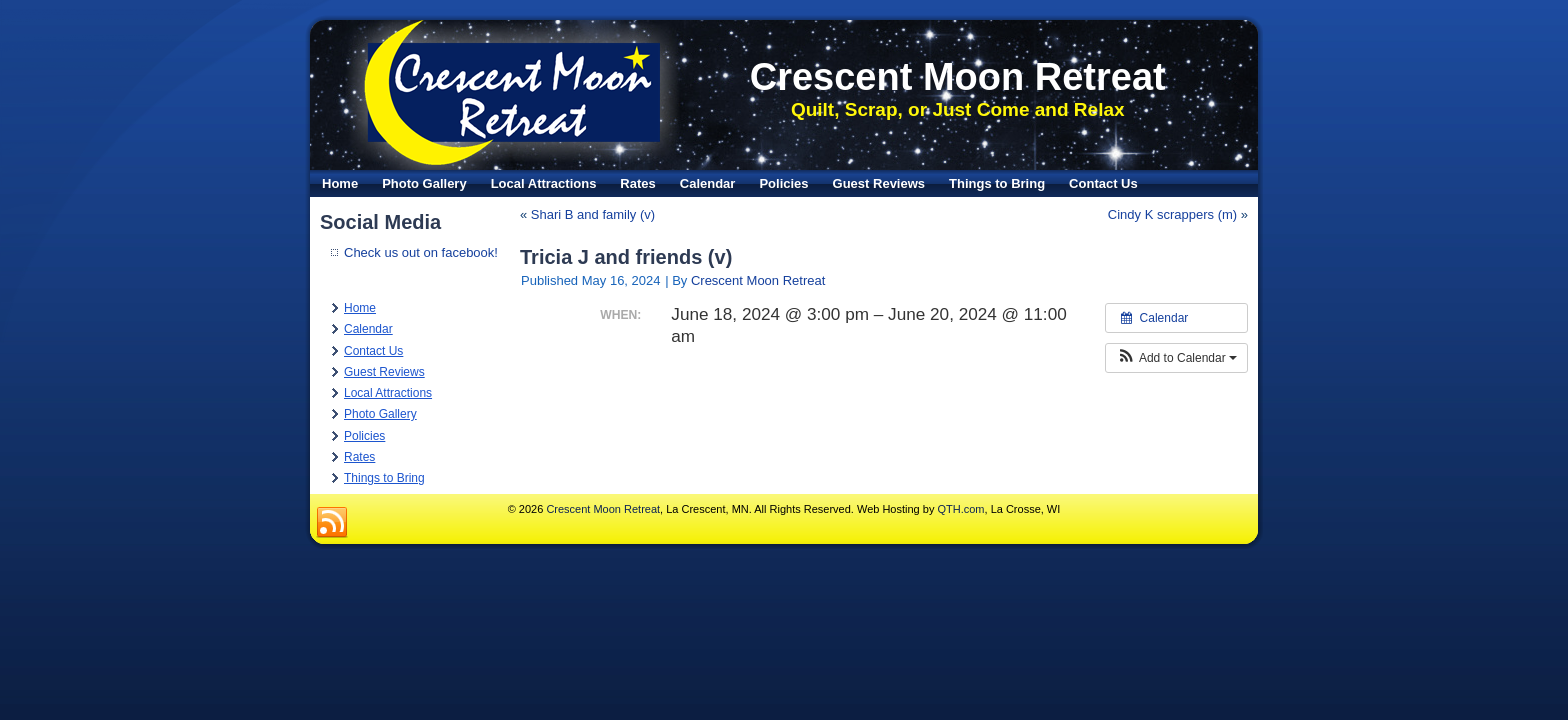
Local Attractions (544, 183)
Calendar (708, 183)
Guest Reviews (879, 183)
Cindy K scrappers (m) (1172, 214)
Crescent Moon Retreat (958, 77)
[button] (1176, 358)
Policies (783, 183)
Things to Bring (997, 183)
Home (340, 183)
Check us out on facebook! (421, 252)
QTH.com (960, 509)
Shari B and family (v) (593, 214)
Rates (637, 183)
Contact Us (1103, 183)
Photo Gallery (424, 183)
